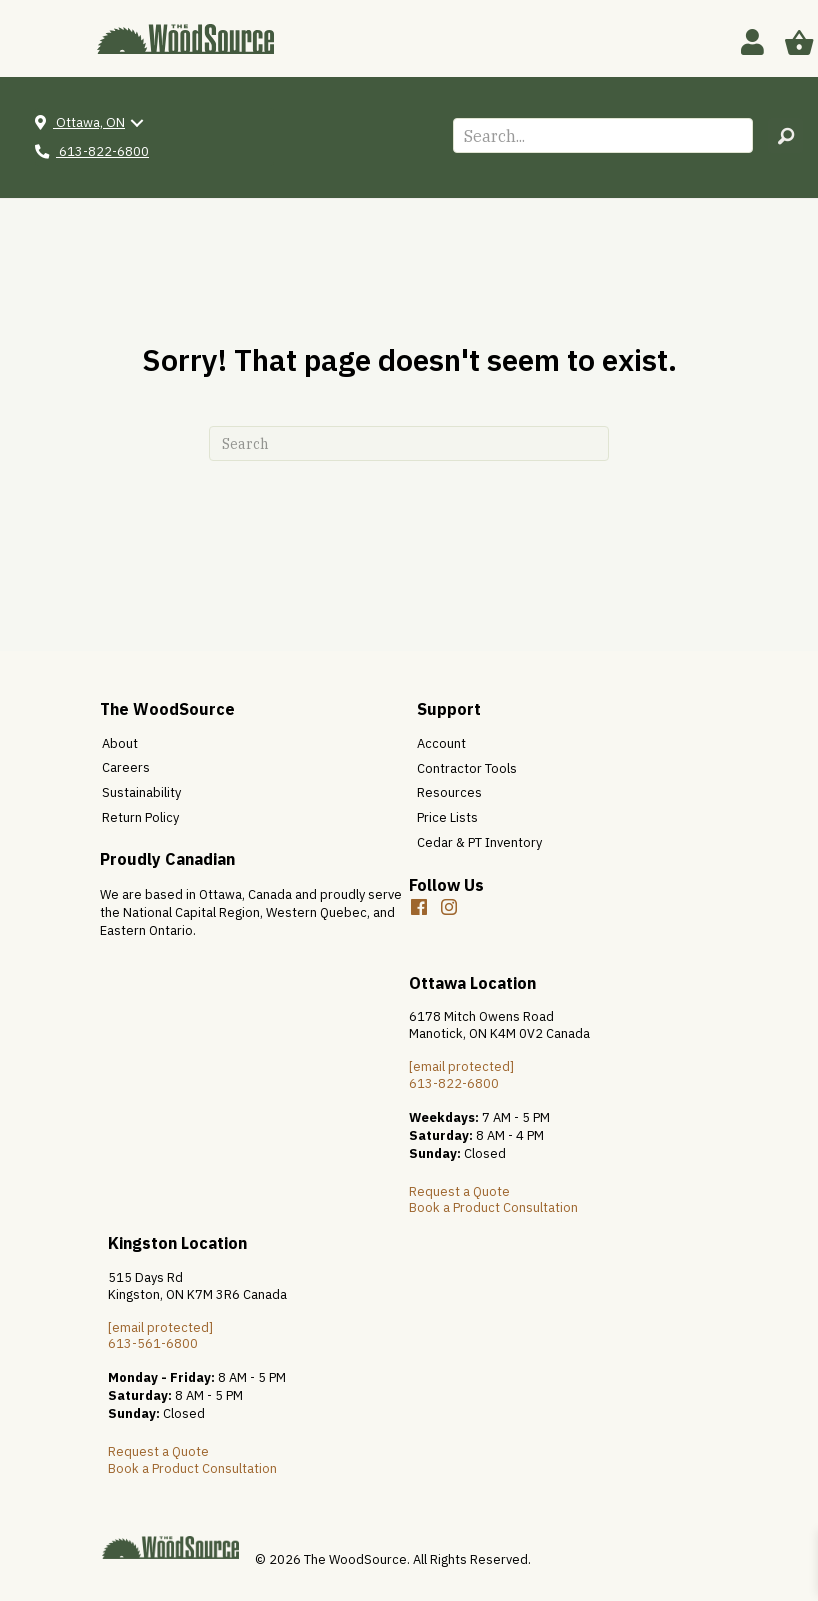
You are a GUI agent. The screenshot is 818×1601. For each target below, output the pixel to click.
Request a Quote (459, 1191)
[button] (785, 135)
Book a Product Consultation (493, 1207)
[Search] (409, 443)
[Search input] (603, 135)
